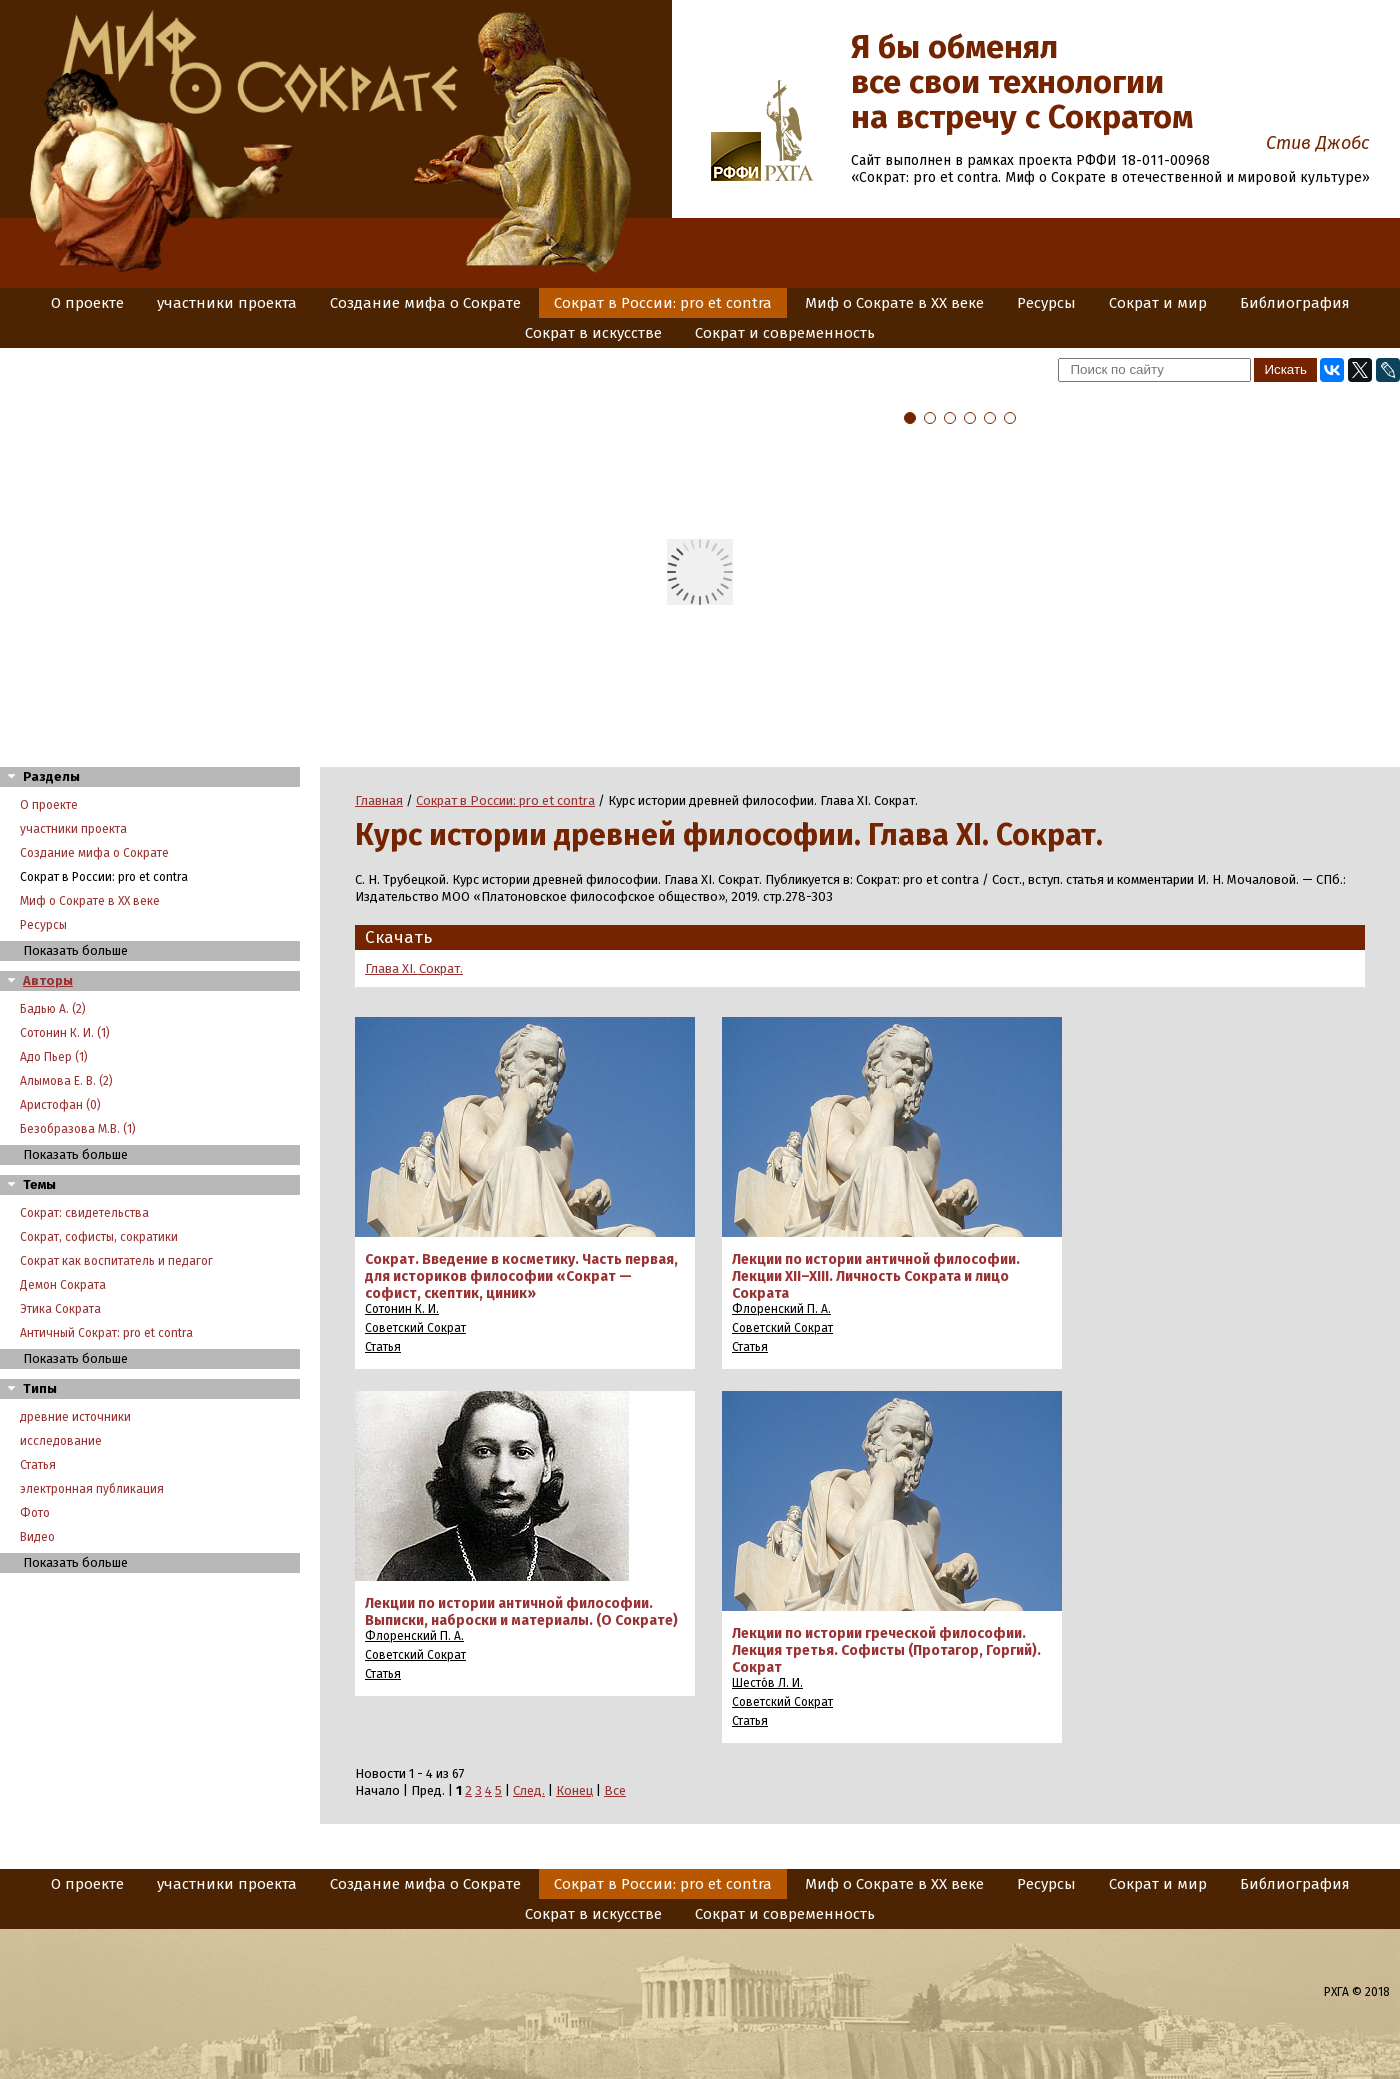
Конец (574, 1790)
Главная (379, 800)
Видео (37, 1537)
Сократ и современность (785, 333)
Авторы (48, 980)
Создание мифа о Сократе (425, 303)
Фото (35, 1513)
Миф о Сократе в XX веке (894, 303)
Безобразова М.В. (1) (78, 1129)
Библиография (1295, 303)
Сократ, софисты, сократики (99, 1237)
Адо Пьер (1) (54, 1057)
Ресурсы (1046, 303)
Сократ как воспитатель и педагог (116, 1261)
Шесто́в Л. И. (767, 1683)
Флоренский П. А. (781, 1309)
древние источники (75, 1417)
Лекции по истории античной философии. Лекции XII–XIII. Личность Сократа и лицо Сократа (876, 1276)
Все (615, 1790)
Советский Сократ (415, 1328)
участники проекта (227, 303)
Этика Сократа (60, 1309)
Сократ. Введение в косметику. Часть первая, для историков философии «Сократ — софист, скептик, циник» (521, 1276)
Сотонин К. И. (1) (65, 1033)
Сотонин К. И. (402, 1309)
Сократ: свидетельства (84, 1213)
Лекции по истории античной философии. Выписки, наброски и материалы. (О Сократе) (521, 1612)
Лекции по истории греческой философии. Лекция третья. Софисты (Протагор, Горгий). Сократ (886, 1650)
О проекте (87, 303)
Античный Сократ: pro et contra (106, 1333)
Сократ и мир (1158, 303)
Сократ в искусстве (593, 333)
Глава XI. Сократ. (414, 968)
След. (529, 1790)
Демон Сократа (63, 1285)
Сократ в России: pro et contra (663, 303)
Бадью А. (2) (53, 1009)
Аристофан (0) (60, 1105)
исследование (61, 1441)
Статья (38, 1465)
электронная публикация (92, 1489)
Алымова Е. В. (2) (66, 1081)
